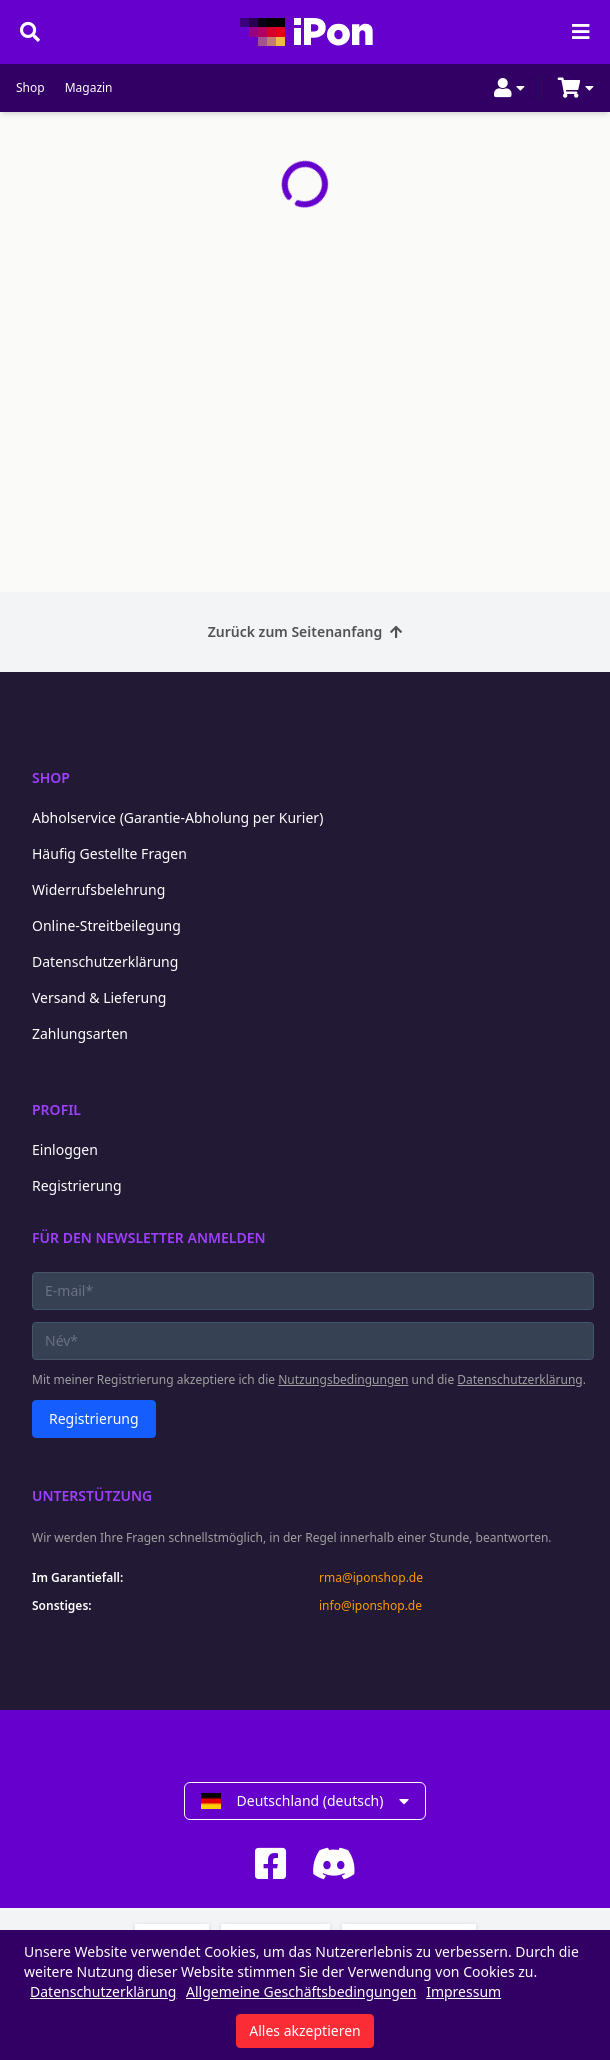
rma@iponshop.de (371, 1578)
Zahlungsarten (80, 1033)
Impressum (463, 1991)
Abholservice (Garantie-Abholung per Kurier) (177, 817)
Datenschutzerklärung (105, 961)
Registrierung (77, 1185)
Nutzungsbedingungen (343, 1379)
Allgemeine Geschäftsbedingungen (301, 1991)
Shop (30, 88)
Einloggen (65, 1149)
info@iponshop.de (370, 1606)
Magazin (89, 88)
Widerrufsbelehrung (98, 889)
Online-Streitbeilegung (106, 925)
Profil (56, 1109)
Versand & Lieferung (99, 997)
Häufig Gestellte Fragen (109, 853)
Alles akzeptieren (304, 2030)
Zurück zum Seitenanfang (305, 631)
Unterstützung (92, 1495)
